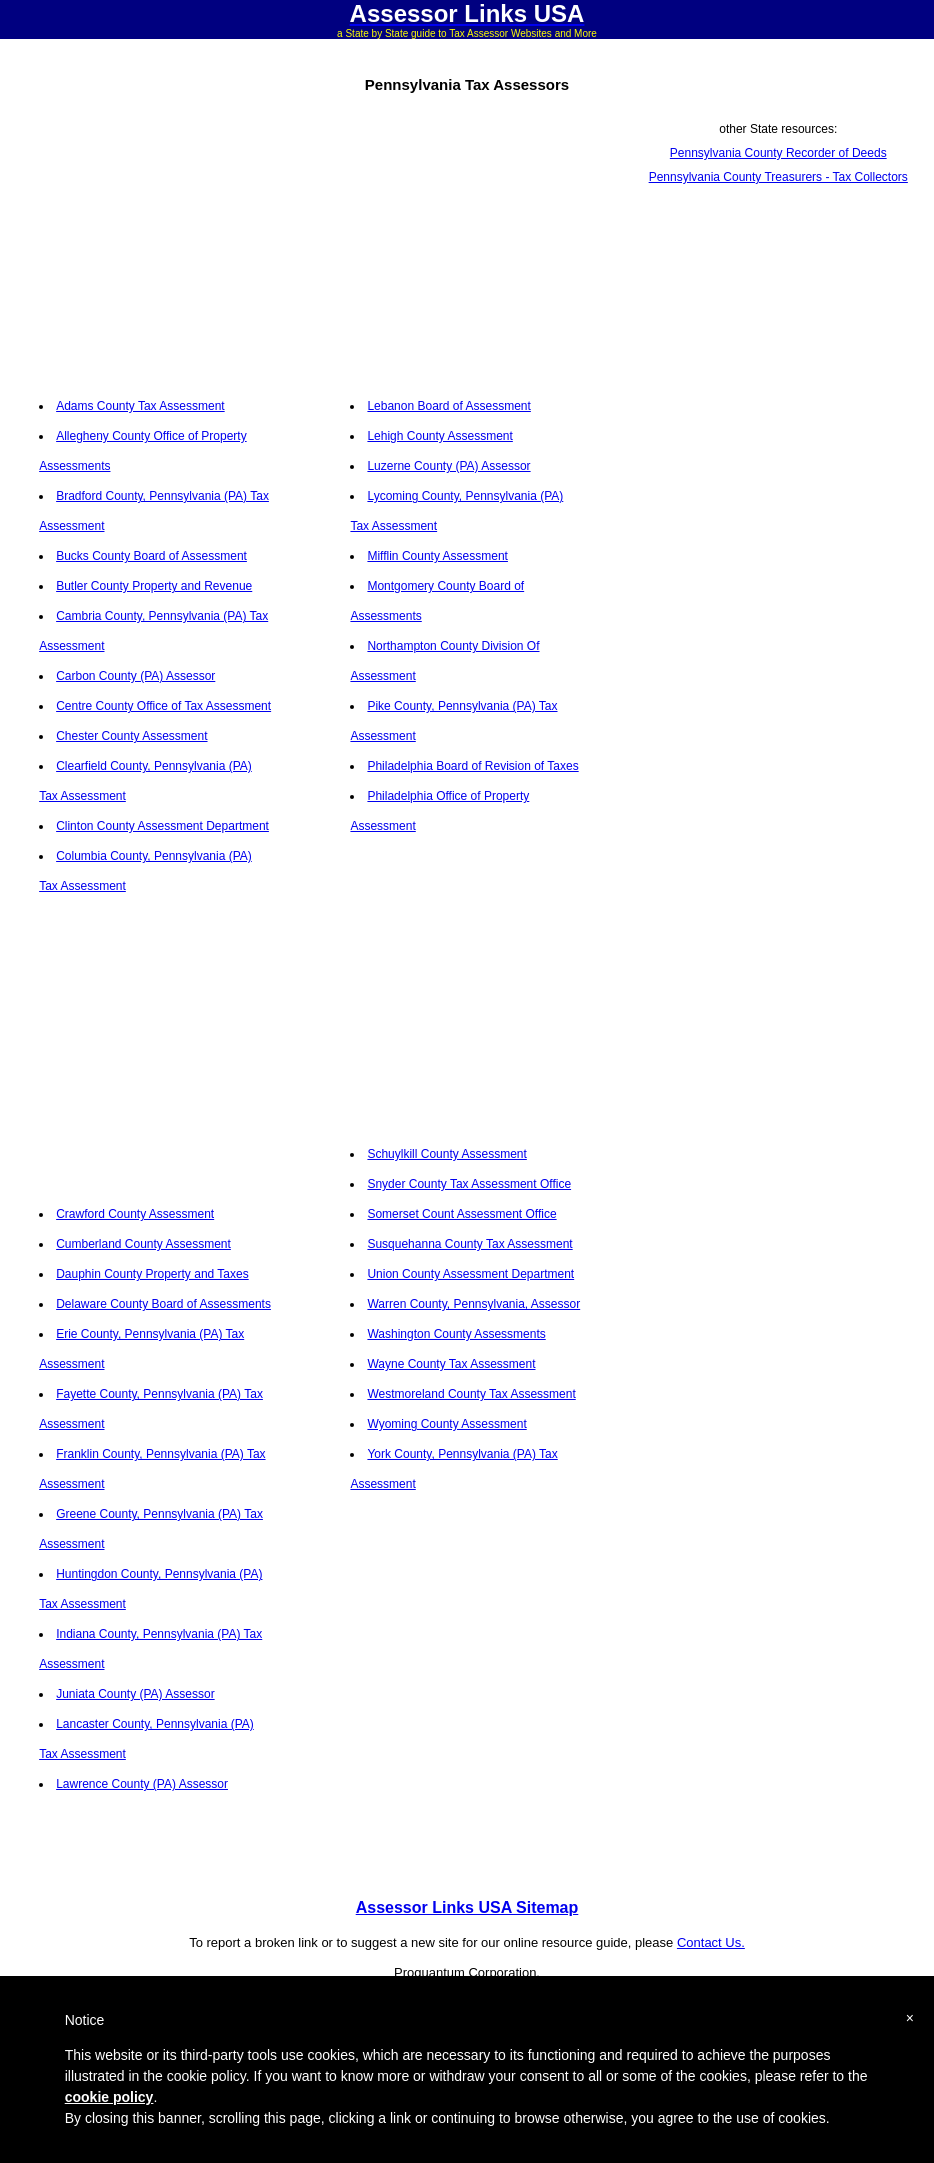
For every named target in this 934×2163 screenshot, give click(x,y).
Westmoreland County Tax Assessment (471, 1394)
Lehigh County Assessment (439, 436)
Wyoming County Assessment (446, 1424)
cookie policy (109, 2097)
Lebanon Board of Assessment (448, 406)
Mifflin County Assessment (437, 556)
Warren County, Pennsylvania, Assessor (473, 1304)
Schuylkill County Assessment (446, 1154)
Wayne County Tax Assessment (451, 1364)
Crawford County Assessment (135, 1214)
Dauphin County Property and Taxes (152, 1274)
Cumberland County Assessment (143, 1244)
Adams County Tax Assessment (140, 406)
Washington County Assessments (456, 1334)
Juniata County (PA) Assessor (135, 1694)
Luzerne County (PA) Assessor (448, 466)
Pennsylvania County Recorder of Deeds (778, 153)
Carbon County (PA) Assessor (135, 676)
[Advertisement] (155, 242)
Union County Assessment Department (470, 1274)
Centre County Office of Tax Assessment (163, 706)
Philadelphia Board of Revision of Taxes (472, 766)
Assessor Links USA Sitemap (467, 1907)
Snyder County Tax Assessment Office (469, 1184)
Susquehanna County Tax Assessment (469, 1244)
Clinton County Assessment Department (162, 826)
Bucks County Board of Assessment (151, 556)
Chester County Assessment (131, 736)
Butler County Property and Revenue (154, 586)
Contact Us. (711, 1942)
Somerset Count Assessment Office (461, 1214)
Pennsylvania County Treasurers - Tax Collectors (778, 177)
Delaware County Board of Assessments (163, 1304)
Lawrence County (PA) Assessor (142, 1784)
